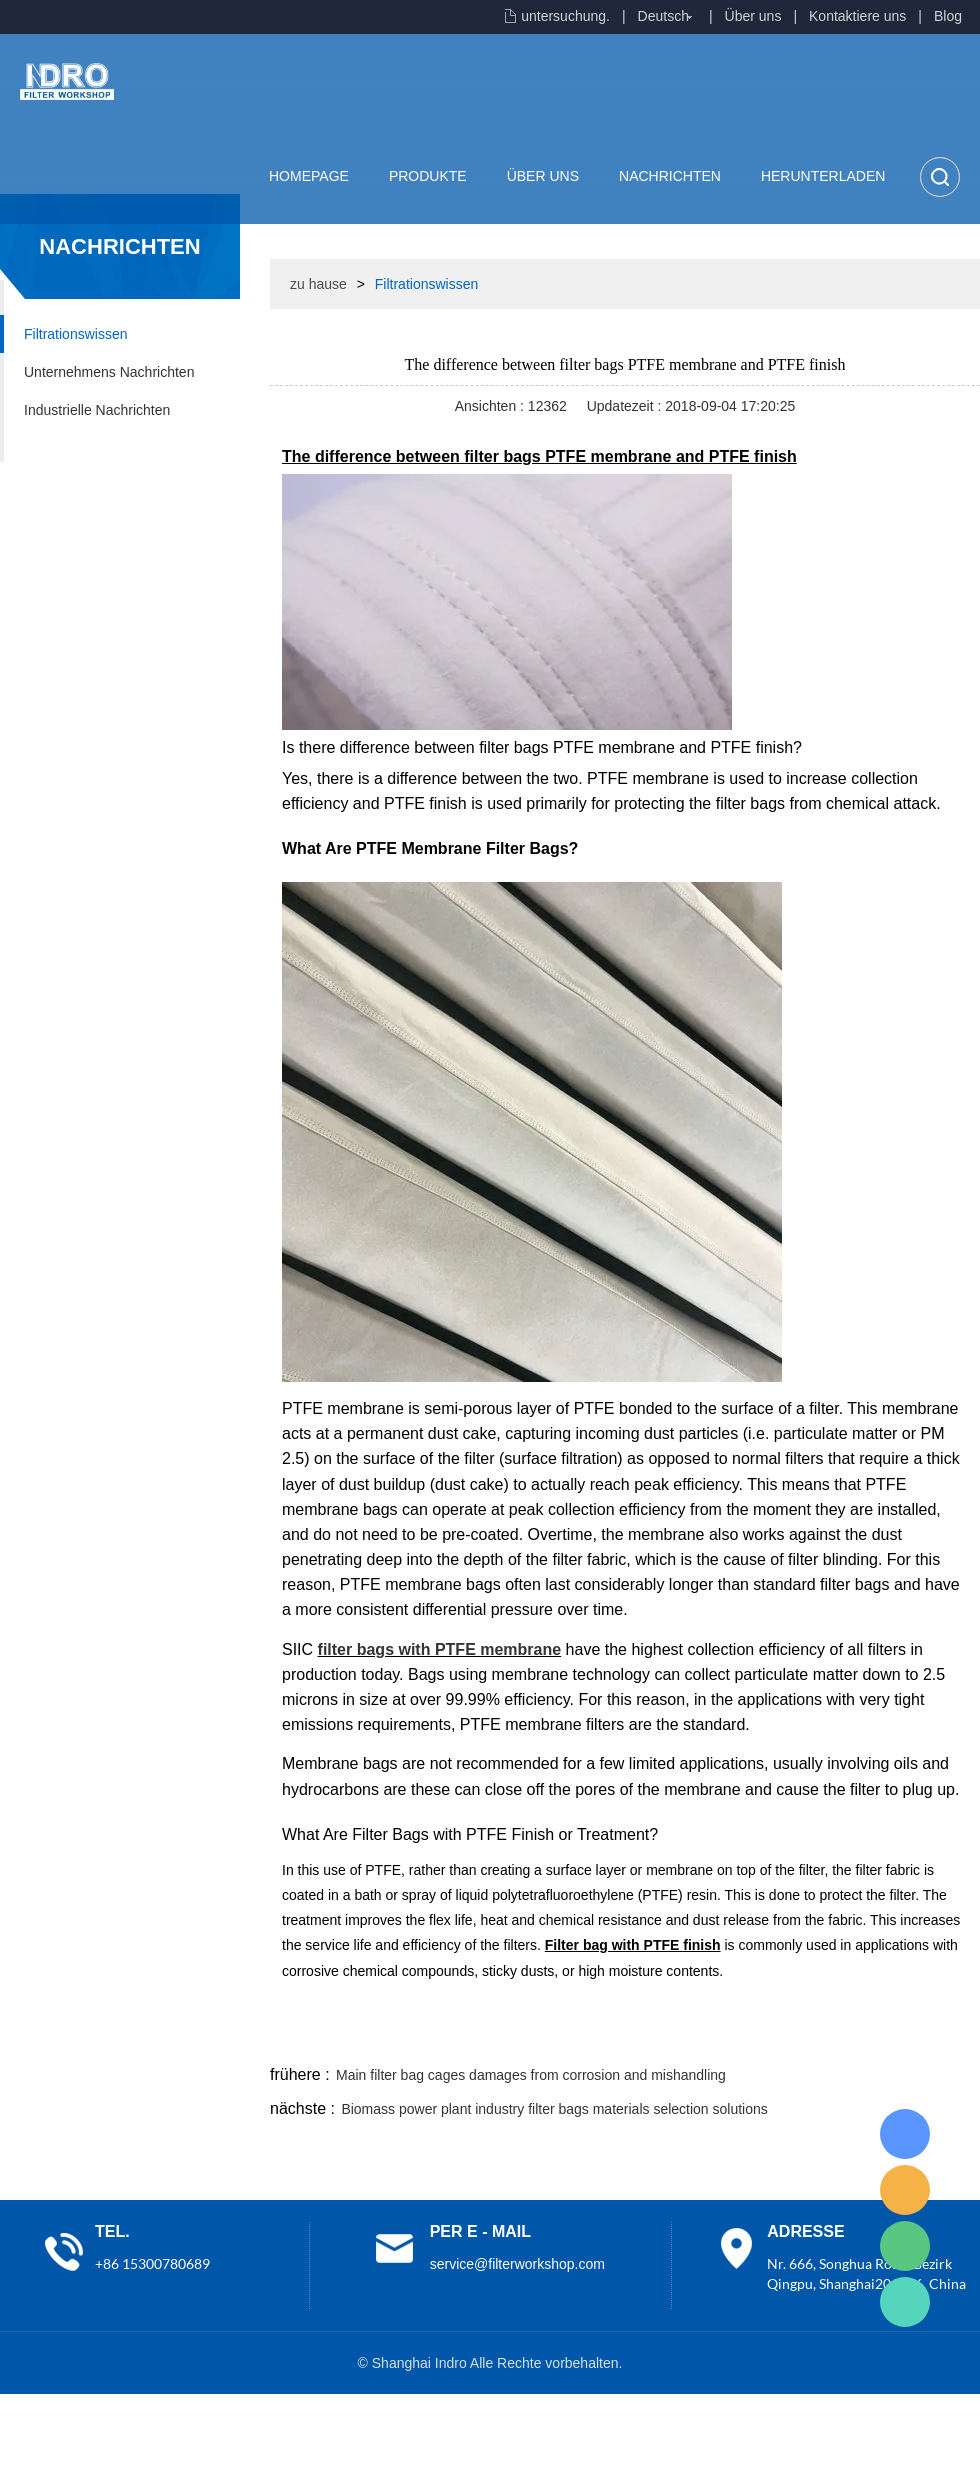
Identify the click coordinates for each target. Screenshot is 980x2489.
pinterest (837, 2037)
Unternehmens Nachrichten (109, 372)
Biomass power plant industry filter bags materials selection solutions (554, 2109)
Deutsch (663, 16)
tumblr (891, 2037)
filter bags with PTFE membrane (440, 1649)
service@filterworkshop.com (517, 2264)
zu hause (318, 284)
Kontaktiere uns (857, 16)
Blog (948, 16)
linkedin (945, 2037)
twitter (729, 2037)
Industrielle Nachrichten (97, 410)
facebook (622, 2037)
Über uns (753, 16)
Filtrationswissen (75, 334)
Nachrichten (670, 176)
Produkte (428, 176)
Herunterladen (823, 176)
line (676, 2037)
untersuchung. (565, 16)
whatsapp (783, 2037)
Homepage (309, 176)
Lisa (905, 2134)
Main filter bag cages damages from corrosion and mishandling (531, 2075)
